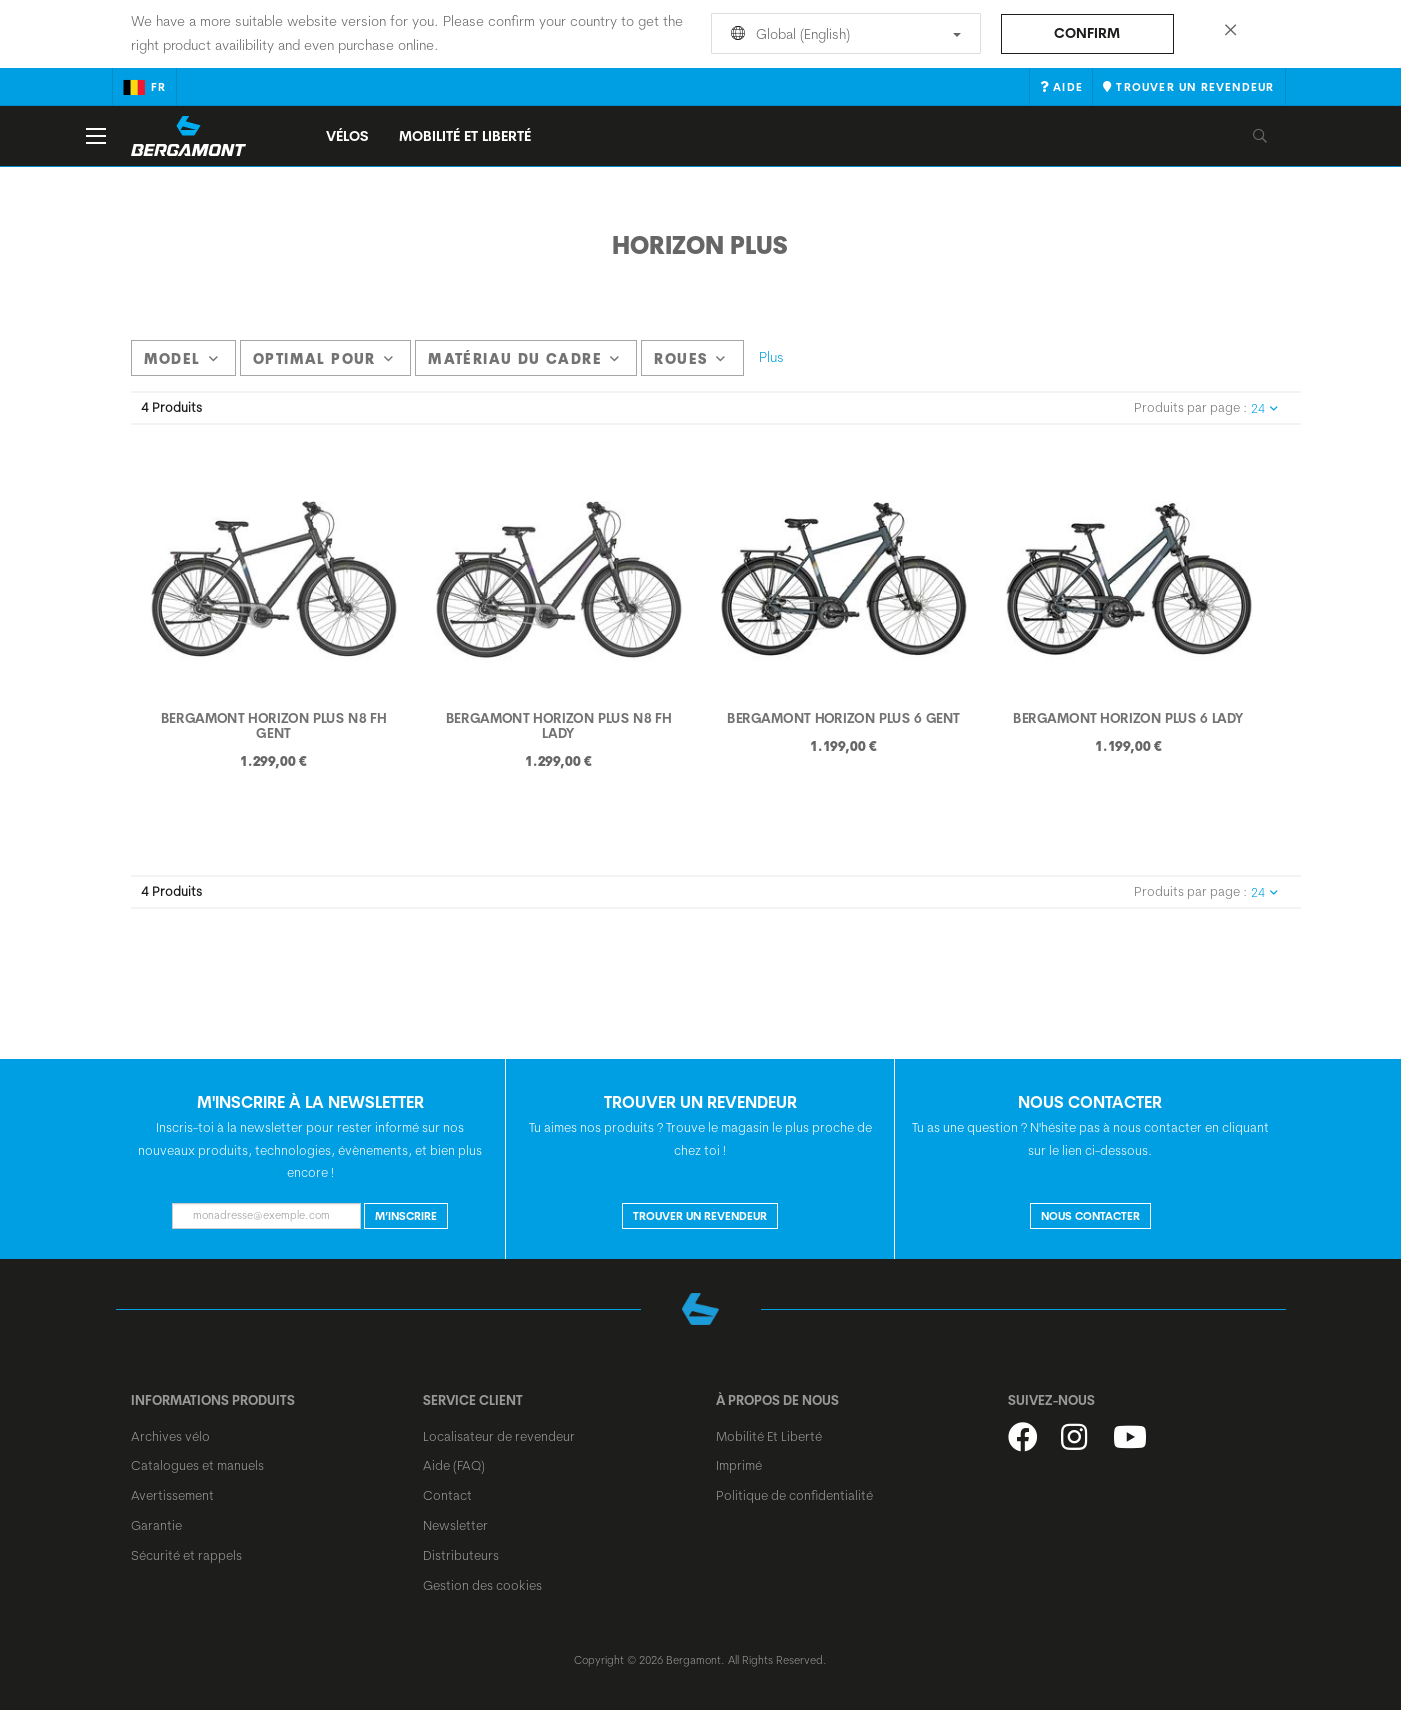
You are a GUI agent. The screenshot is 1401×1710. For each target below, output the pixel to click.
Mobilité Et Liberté (769, 1436)
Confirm (1087, 33)
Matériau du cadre (524, 359)
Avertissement (172, 1495)
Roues (690, 359)
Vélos (347, 136)
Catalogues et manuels (197, 1465)
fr (144, 87)
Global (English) (842, 34)
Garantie (156, 1525)
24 (1264, 408)
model (181, 359)
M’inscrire (406, 1216)
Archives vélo (170, 1436)
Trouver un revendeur (700, 1216)
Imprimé (739, 1465)
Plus (771, 357)
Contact (447, 1495)
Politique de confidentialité (794, 1495)
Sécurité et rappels (186, 1555)
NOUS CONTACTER (1090, 1216)
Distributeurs (461, 1555)
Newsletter (455, 1525)
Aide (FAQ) (454, 1465)
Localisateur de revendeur (499, 1436)
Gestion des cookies (482, 1585)
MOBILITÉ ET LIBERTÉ (465, 136)
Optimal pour (323, 359)
